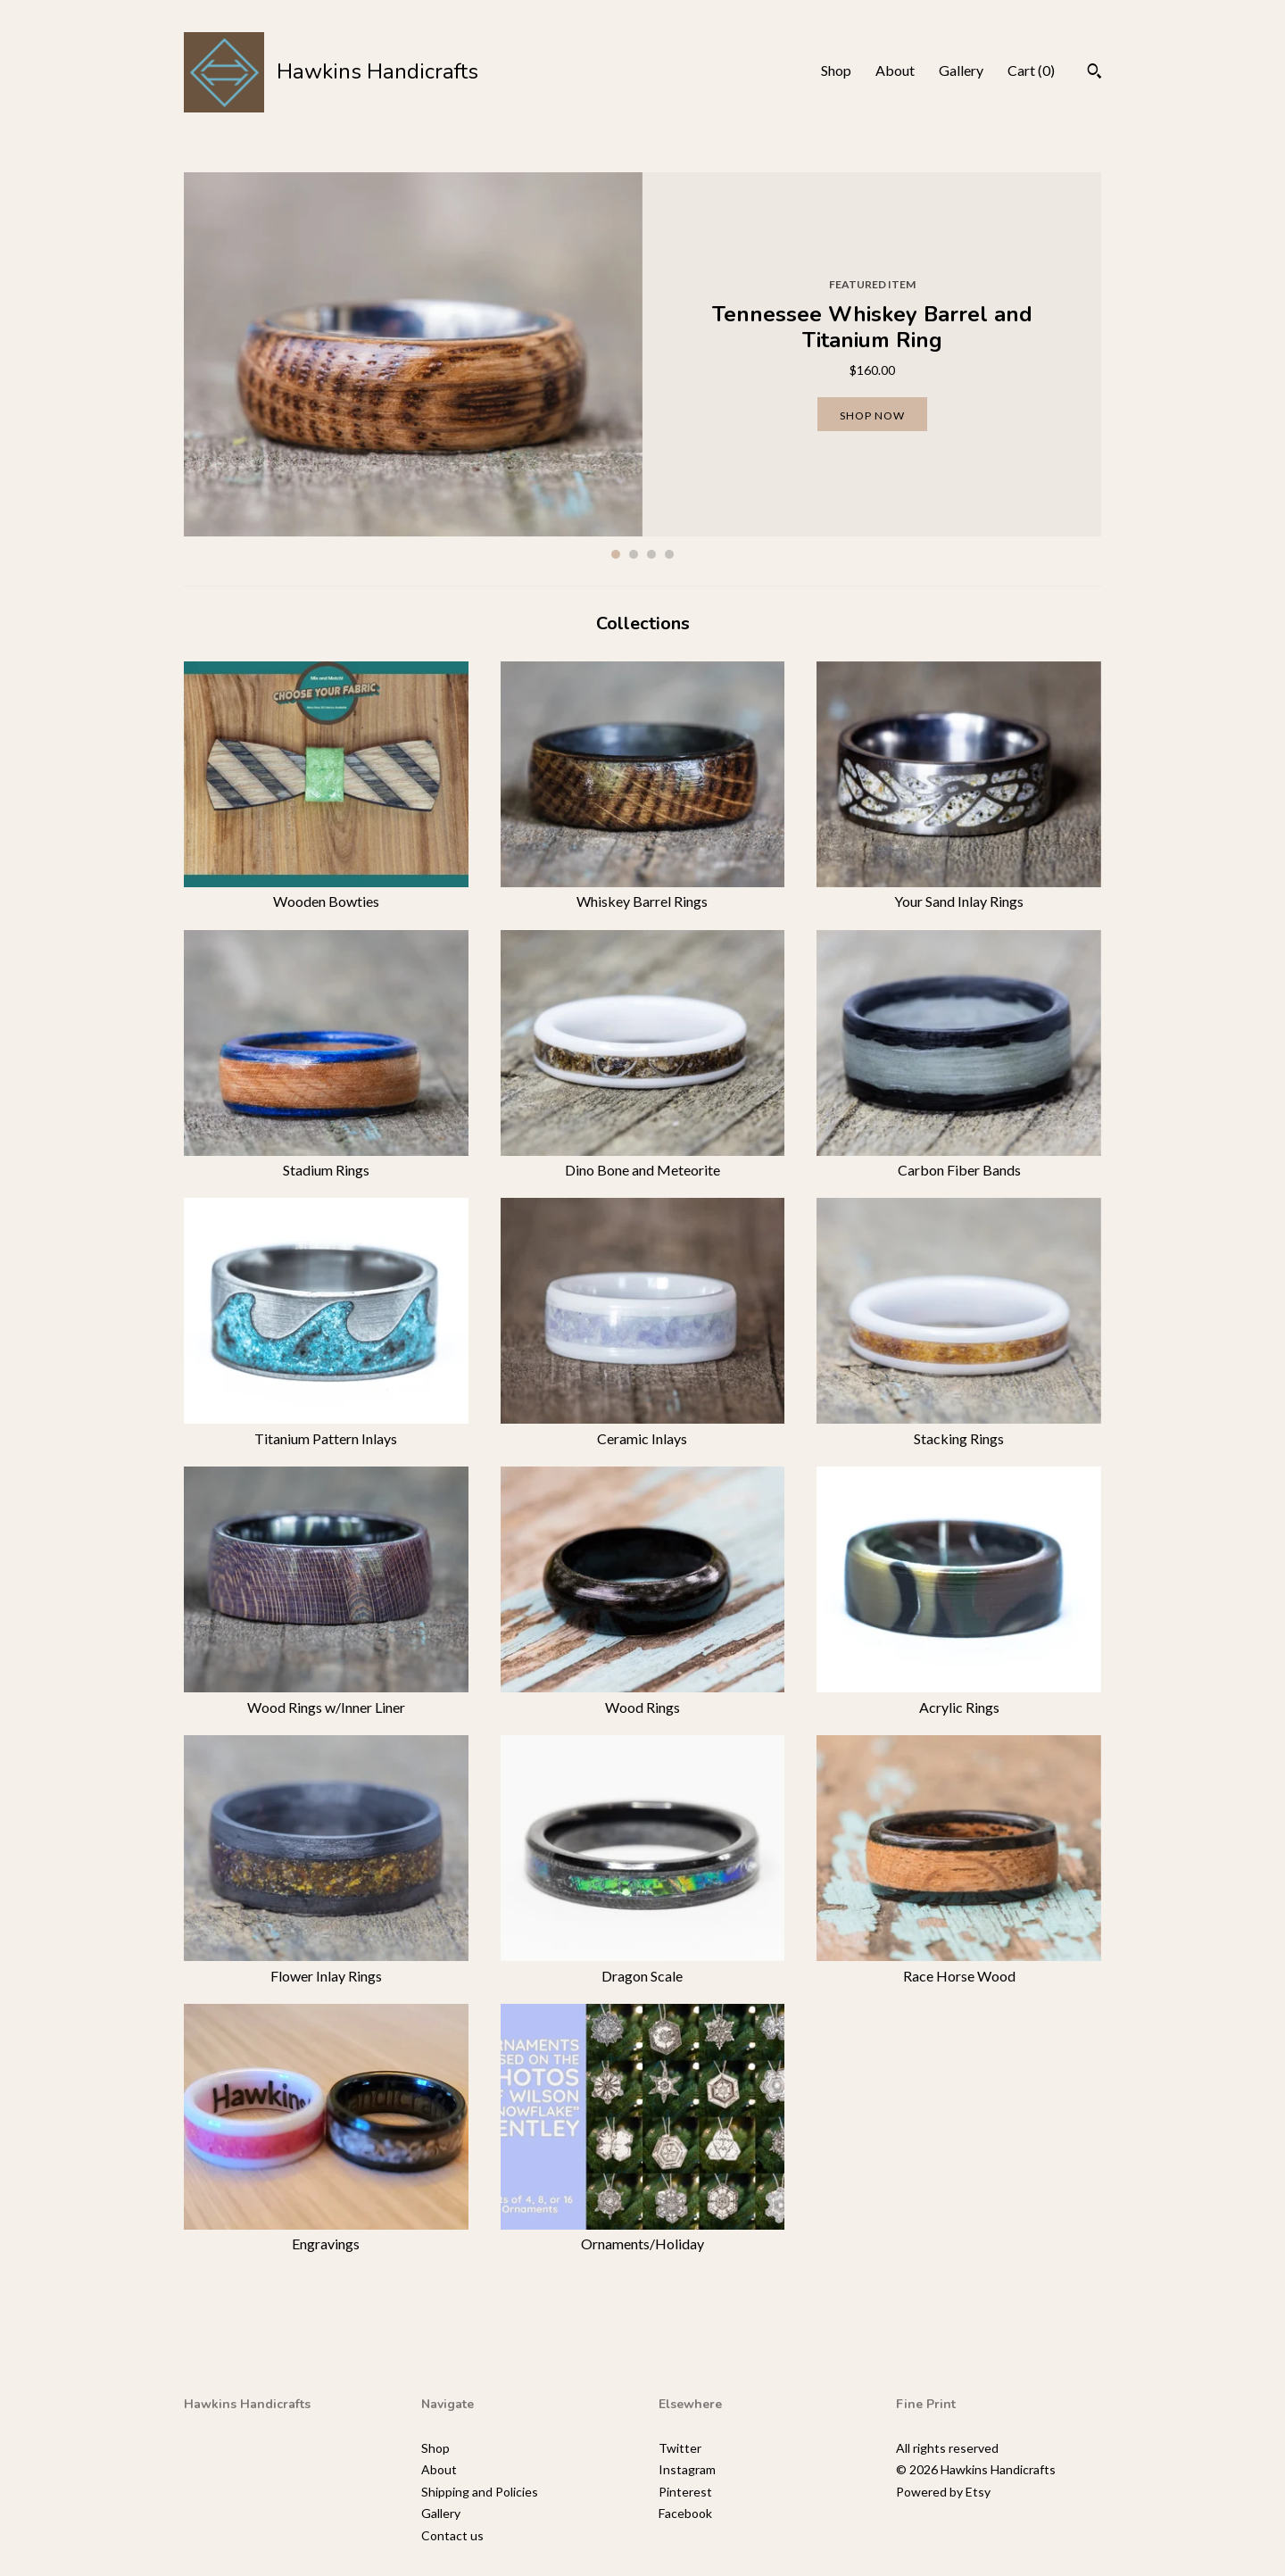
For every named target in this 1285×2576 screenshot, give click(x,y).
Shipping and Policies (479, 2491)
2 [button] (633, 554)
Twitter (680, 2448)
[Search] (1094, 73)
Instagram (687, 2469)
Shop (836, 70)
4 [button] (669, 554)
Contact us (452, 2535)
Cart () (1031, 70)
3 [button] (651, 554)
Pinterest (685, 2491)
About (895, 70)
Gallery (961, 70)
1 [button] (615, 554)
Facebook (685, 2513)
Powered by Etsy (943, 2491)
